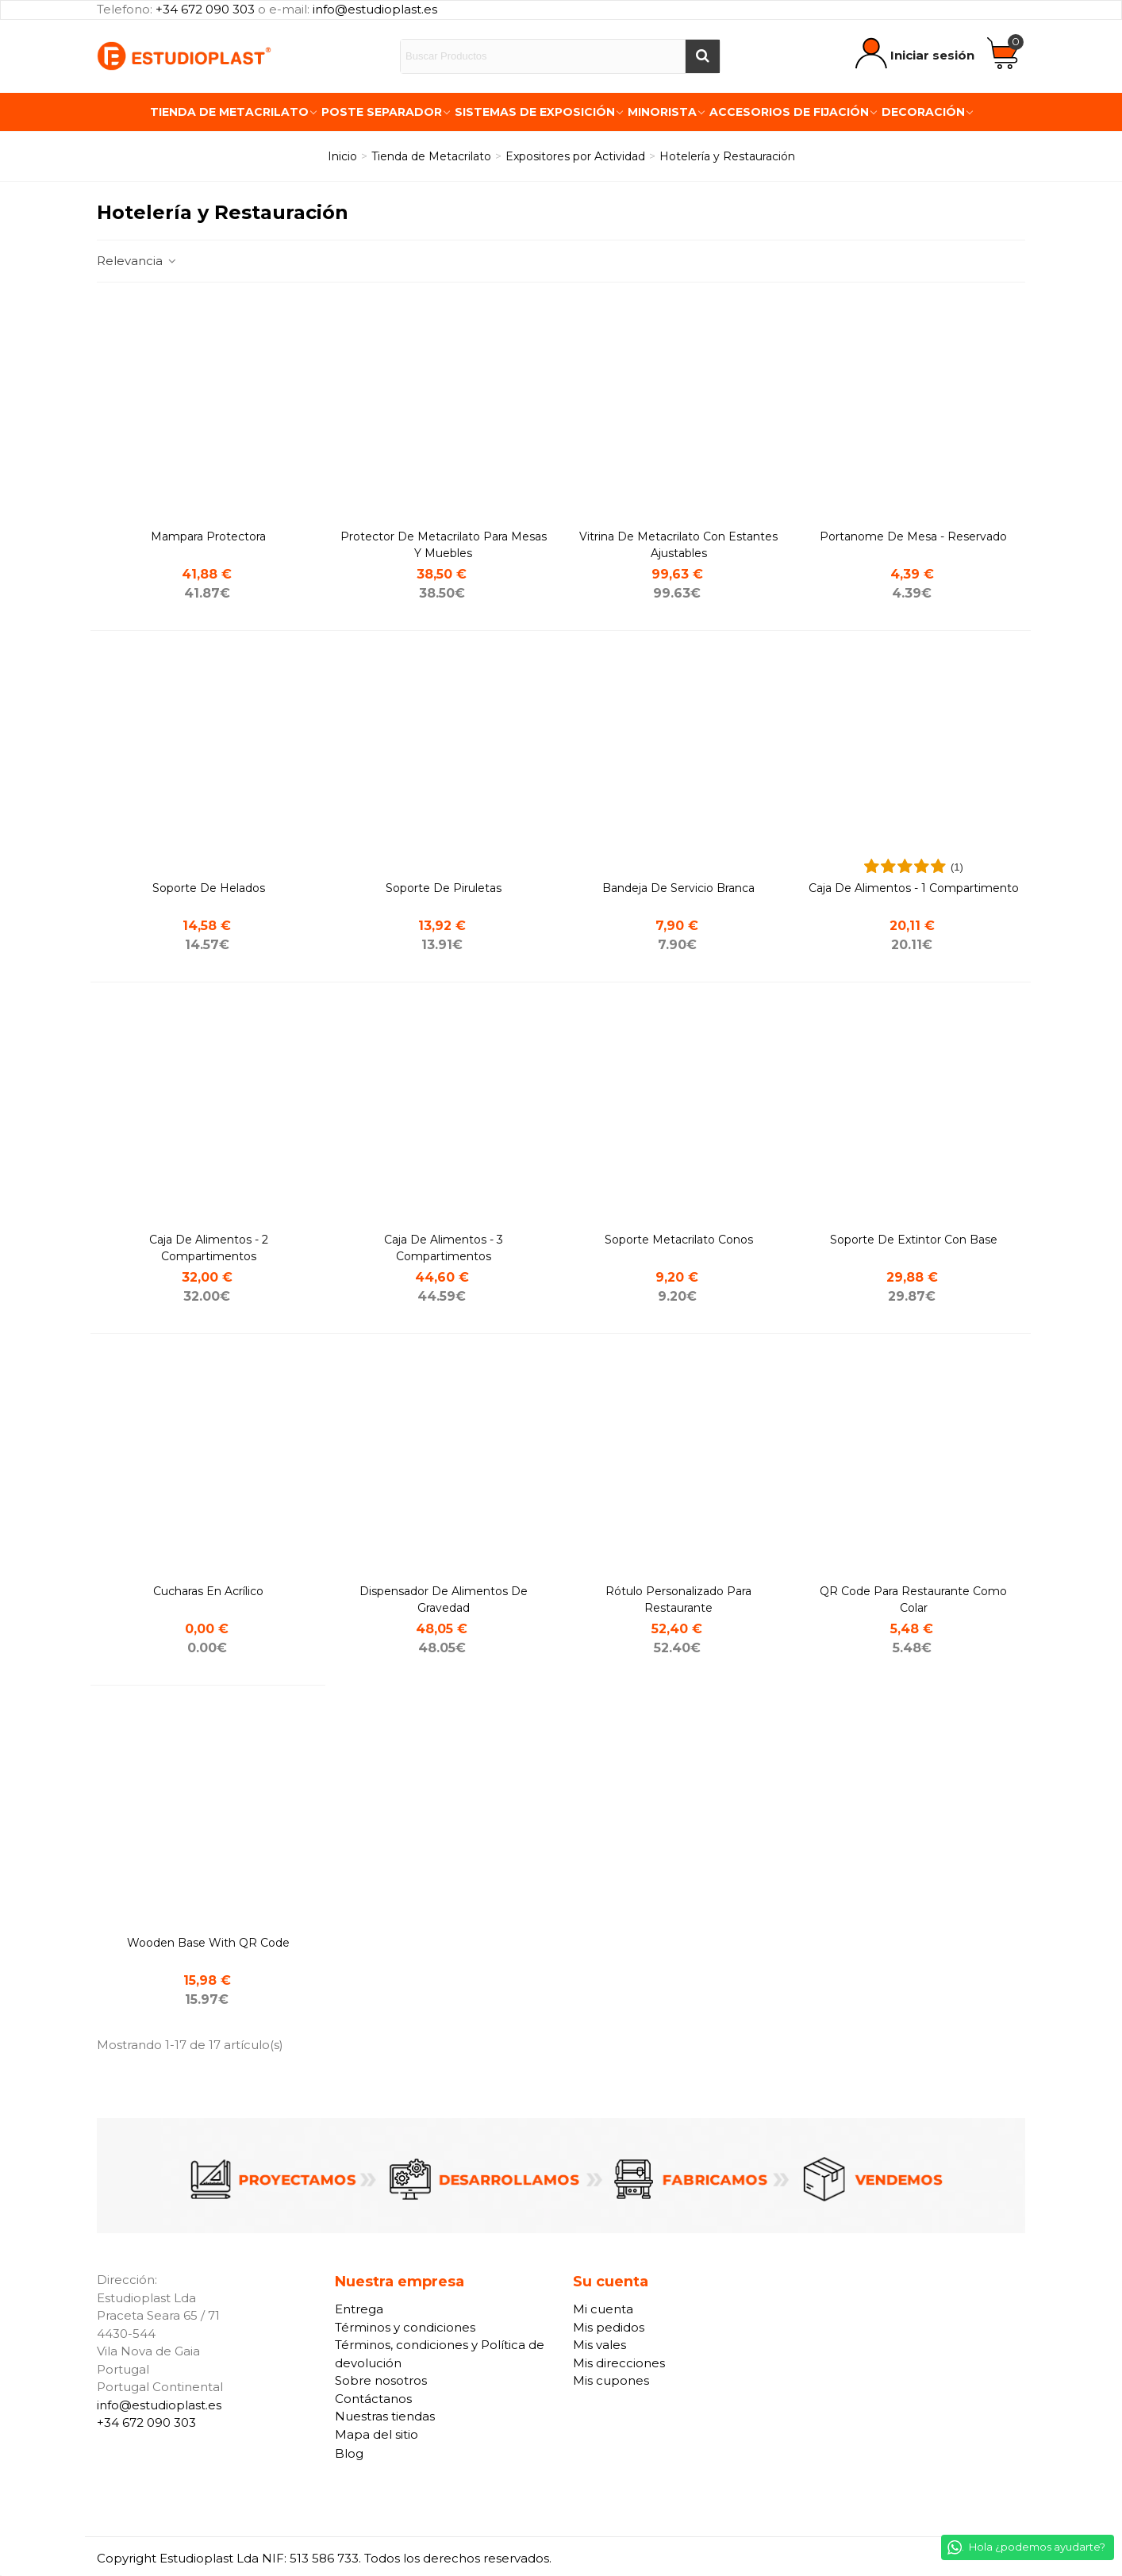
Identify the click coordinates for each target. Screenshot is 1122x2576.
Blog (349, 2453)
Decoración (923, 112)
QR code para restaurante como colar (913, 1599)
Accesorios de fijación (789, 112)
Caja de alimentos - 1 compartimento (914, 888)
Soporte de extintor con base (913, 1239)
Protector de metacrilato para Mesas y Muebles (443, 544)
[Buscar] (702, 56)
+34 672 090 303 (205, 9)
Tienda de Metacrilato (229, 112)
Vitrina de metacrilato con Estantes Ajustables (678, 544)
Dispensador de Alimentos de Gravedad (443, 1599)
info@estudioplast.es (375, 9)
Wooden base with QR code (208, 1943)
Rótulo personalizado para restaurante (678, 1599)
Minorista (662, 112)
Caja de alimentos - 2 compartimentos (208, 1247)
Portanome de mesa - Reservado (913, 536)
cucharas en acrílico (208, 1591)
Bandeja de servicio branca (678, 888)
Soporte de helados (208, 888)
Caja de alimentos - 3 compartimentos (443, 1247)
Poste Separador (381, 112)
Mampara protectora (208, 536)
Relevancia (137, 260)
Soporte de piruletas (443, 888)
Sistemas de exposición (535, 112)
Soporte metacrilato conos (679, 1239)
